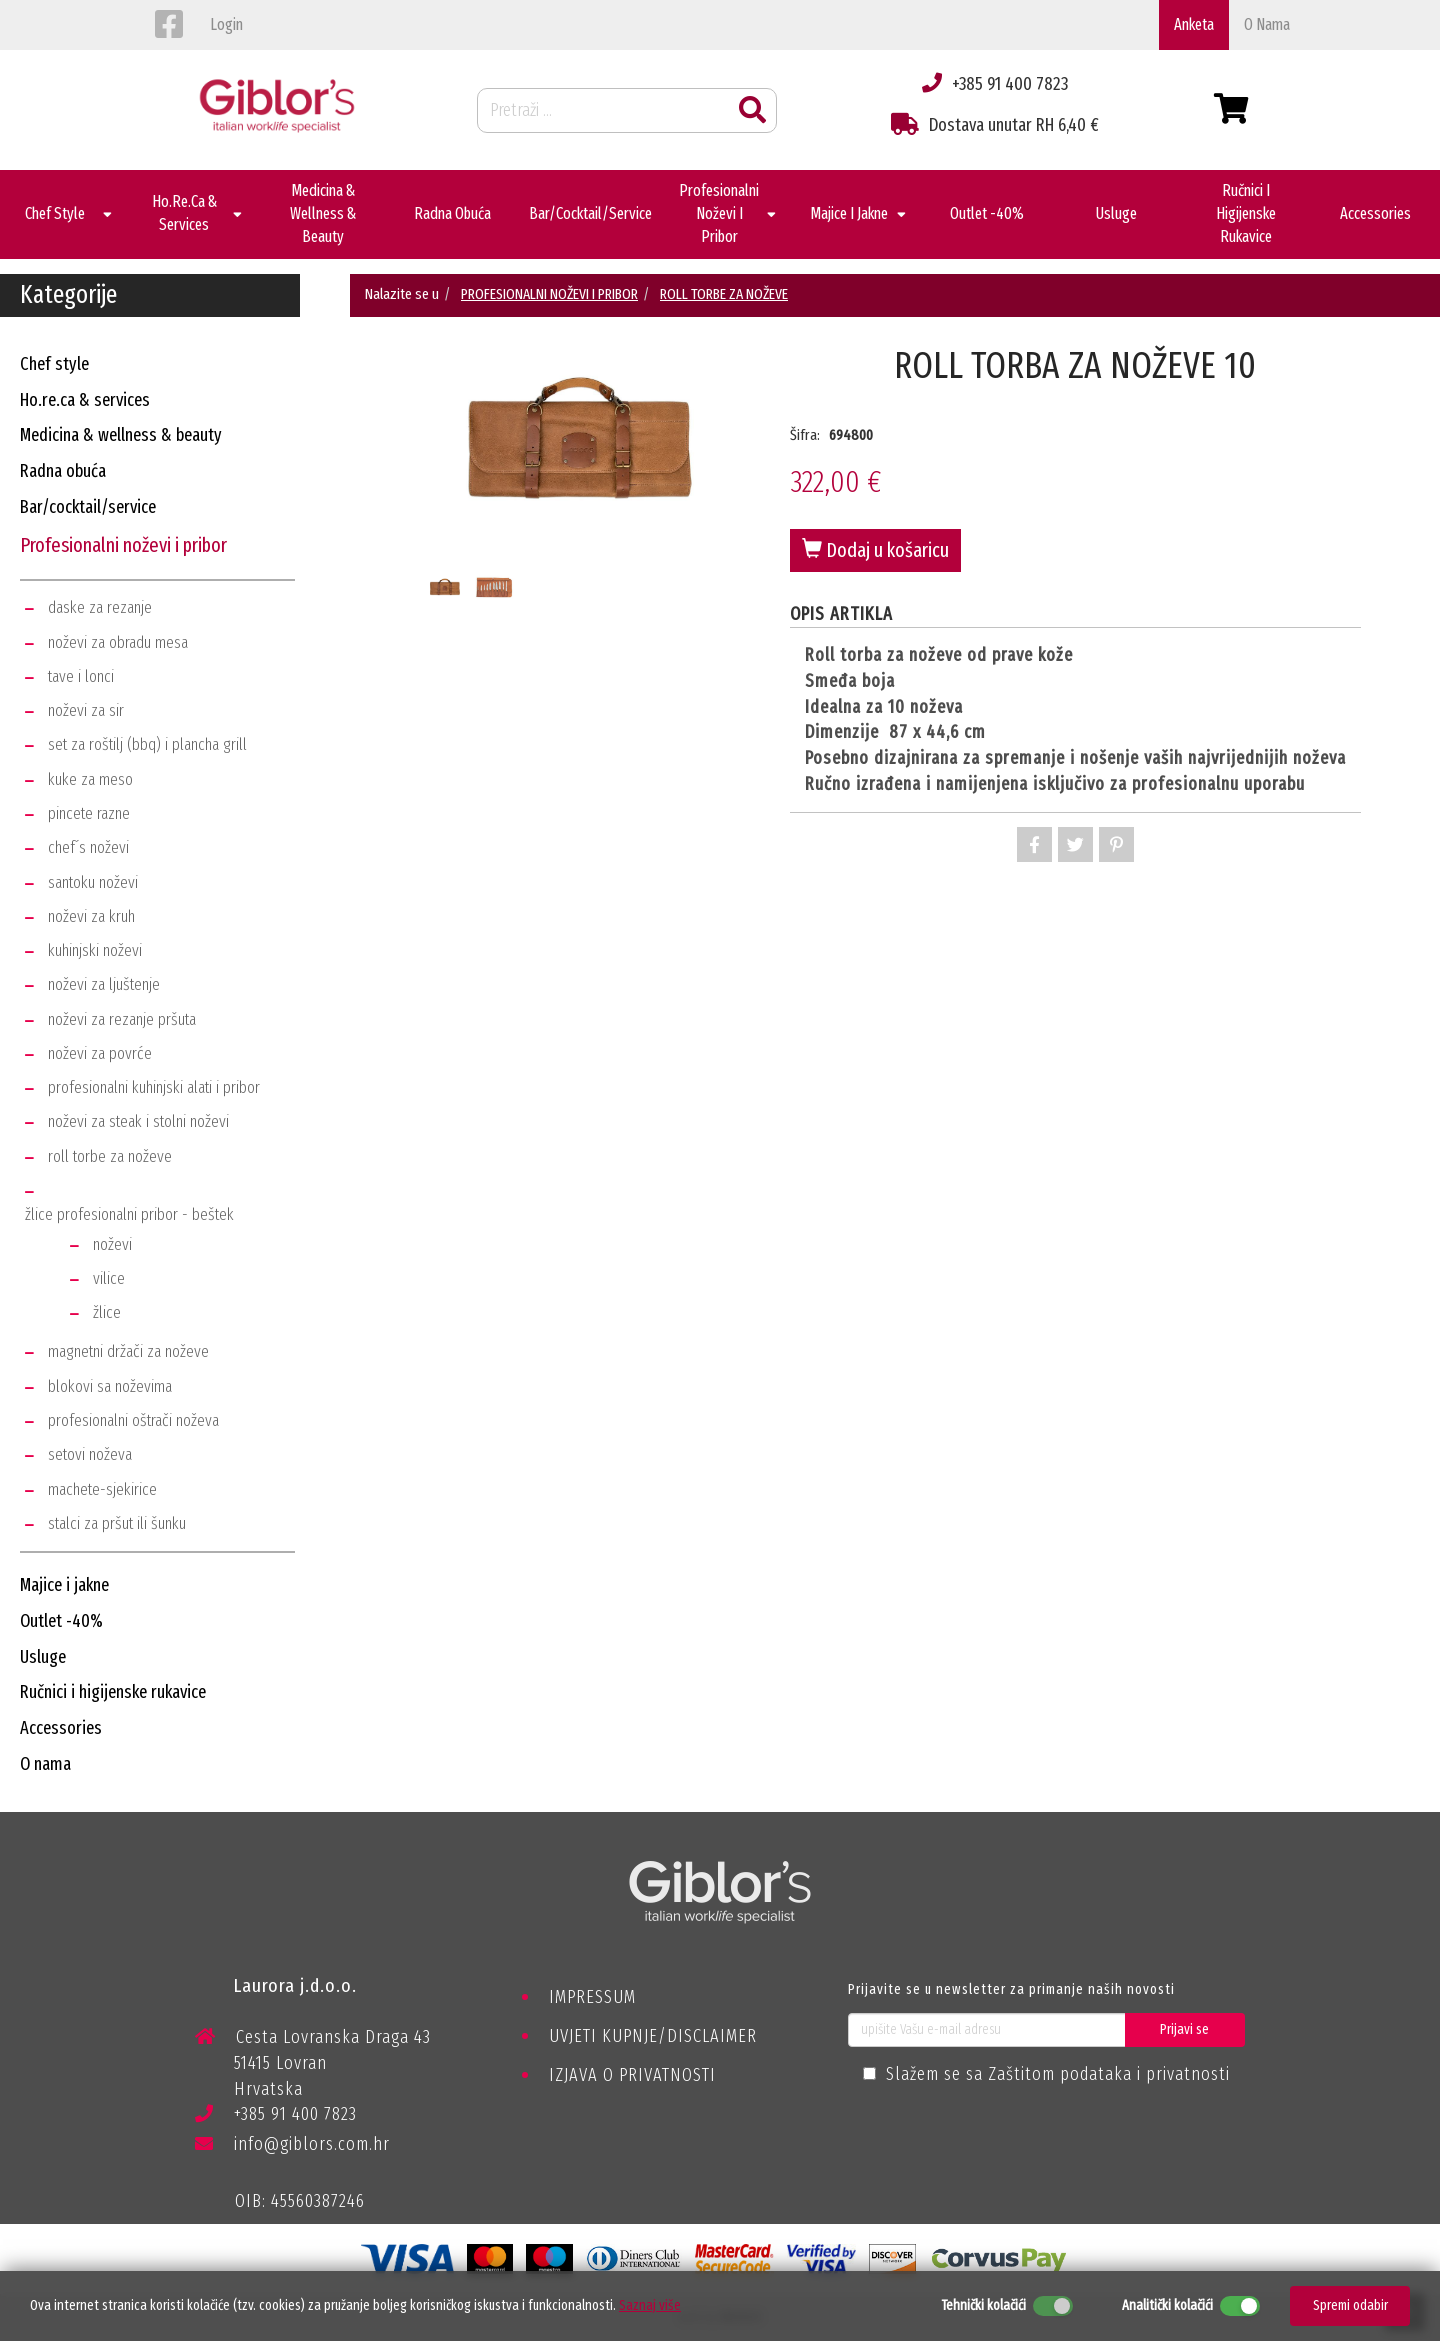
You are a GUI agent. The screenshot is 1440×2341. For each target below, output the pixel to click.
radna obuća (63, 471)
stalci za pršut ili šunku (117, 1523)
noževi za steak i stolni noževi (138, 1121)
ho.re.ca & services (85, 400)
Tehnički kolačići (983, 2305)
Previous (415, 482)
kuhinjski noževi (95, 950)
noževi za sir (86, 710)
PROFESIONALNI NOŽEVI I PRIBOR (549, 294)
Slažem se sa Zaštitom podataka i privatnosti (1058, 2074)
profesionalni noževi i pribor (123, 545)
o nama (1267, 24)
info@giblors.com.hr (292, 2144)
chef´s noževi (88, 847)
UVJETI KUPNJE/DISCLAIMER (653, 2036)
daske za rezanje (100, 607)
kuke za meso (90, 779)
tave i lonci (81, 676)
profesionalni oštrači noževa (133, 1420)
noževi (112, 1244)
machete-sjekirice (102, 1489)
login (226, 24)
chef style (54, 364)
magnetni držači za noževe (128, 1351)
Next (745, 482)
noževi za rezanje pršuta (122, 1019)
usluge (43, 1657)
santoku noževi (93, 882)
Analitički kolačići (1167, 2305)
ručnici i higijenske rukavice (113, 1692)
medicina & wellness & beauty (121, 435)
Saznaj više (650, 2305)
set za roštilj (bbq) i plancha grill (147, 744)
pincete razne (89, 813)
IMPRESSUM (592, 1997)
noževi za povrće (100, 1053)
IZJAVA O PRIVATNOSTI (632, 2075)
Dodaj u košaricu (875, 550)
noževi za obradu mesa (118, 642)
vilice (109, 1278)
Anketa (1194, 24)
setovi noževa (90, 1454)
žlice (107, 1312)
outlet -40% (61, 1621)
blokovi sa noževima (110, 1386)
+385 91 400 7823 (276, 2117)
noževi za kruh (91, 916)
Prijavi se (1184, 2029)
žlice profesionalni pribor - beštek (129, 1214)
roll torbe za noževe (110, 1156)
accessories (61, 1728)
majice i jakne (64, 1585)
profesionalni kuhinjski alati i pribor (154, 1087)
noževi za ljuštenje (104, 984)
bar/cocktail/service (88, 507)
